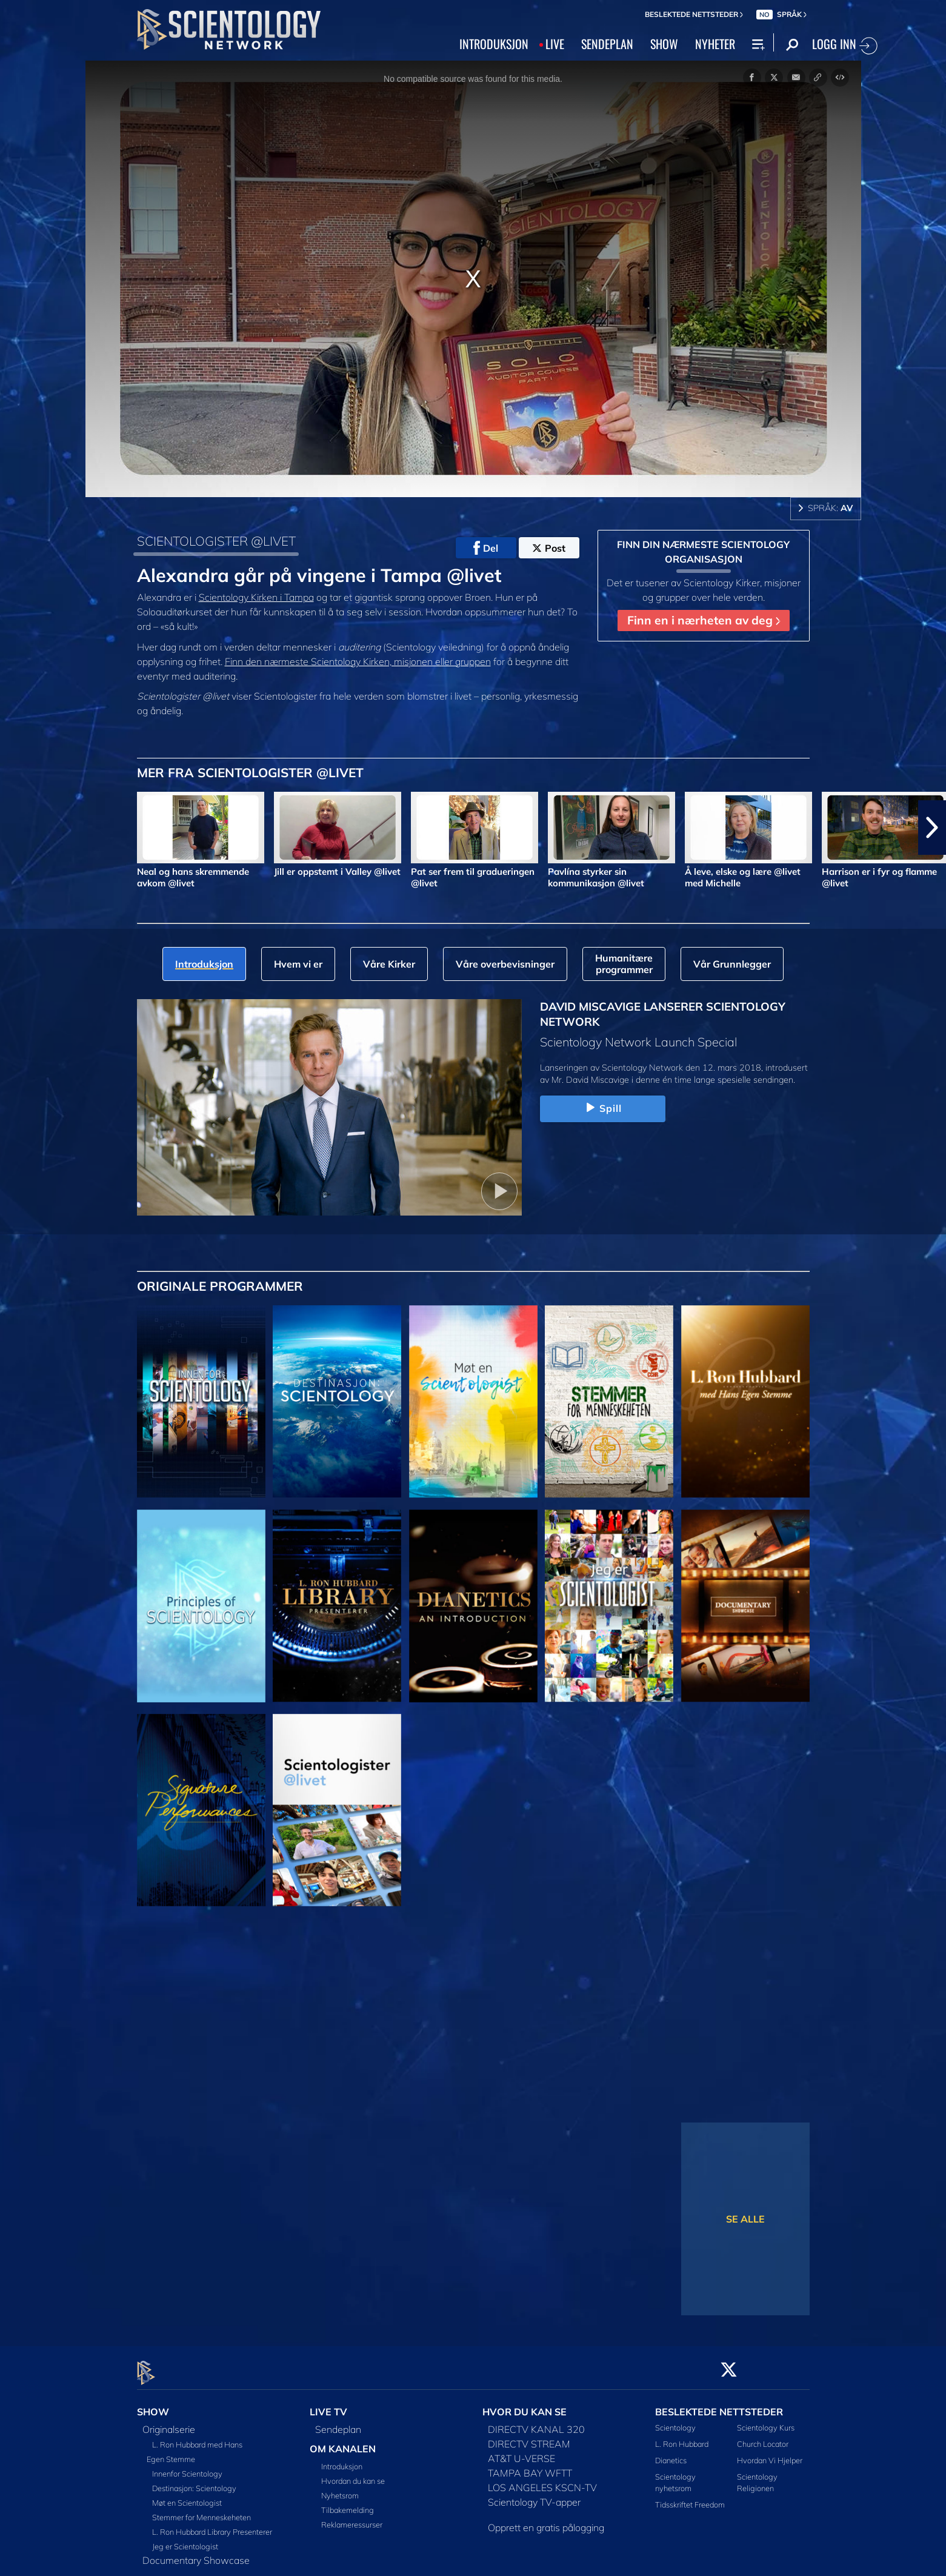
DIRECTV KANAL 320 (536, 2422)
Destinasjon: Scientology (194, 2481)
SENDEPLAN (607, 44)
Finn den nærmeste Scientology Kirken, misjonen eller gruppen (358, 661)
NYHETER (715, 44)
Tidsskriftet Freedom (690, 2498)
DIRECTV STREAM (529, 2436)
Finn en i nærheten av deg (703, 620)
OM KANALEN (343, 2441)
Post (548, 548)
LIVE (554, 44)
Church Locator (762, 2436)
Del (485, 548)
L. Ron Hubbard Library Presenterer (212, 2524)
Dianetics (671, 2453)
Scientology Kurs (765, 2420)
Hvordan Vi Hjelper (769, 2453)
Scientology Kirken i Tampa (256, 597)
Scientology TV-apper (534, 2495)
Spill (602, 1108)
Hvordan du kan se (353, 2474)
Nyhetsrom (340, 2489)
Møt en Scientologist (187, 2495)
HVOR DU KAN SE (524, 2404)
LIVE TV (328, 2404)
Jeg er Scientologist (185, 2539)
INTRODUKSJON (493, 44)
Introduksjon (341, 2459)
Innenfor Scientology (187, 2466)
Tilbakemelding (347, 2503)
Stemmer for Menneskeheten (201, 2510)
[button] (932, 827)
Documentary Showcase (196, 2553)
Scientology (675, 2420)
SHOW (664, 44)
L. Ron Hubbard (681, 2436)
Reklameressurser (351, 2518)
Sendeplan (338, 2422)
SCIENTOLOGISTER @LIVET (216, 541)
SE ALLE (745, 2219)
